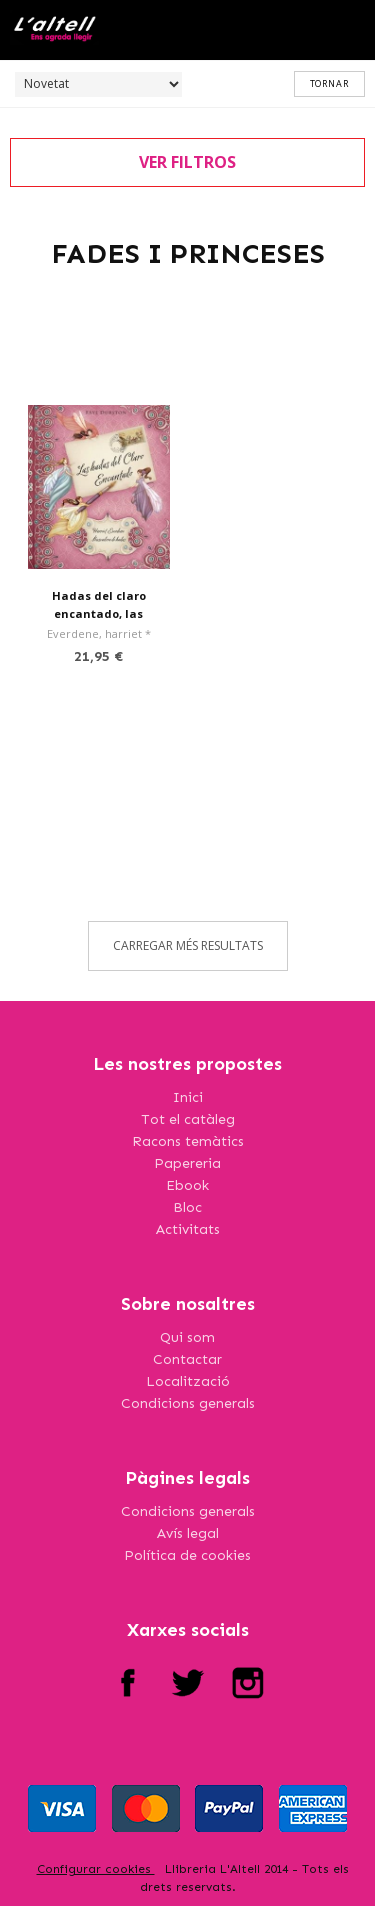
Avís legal (188, 1533)
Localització (188, 1381)
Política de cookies (187, 1555)
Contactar (187, 1359)
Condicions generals (188, 1403)
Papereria (187, 1163)
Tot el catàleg (188, 1119)
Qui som (187, 1337)
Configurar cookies (96, 1869)
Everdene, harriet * (99, 633)
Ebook (187, 1185)
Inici (188, 1097)
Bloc (187, 1207)
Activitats (188, 1229)
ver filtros (187, 162)
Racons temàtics (188, 1141)
